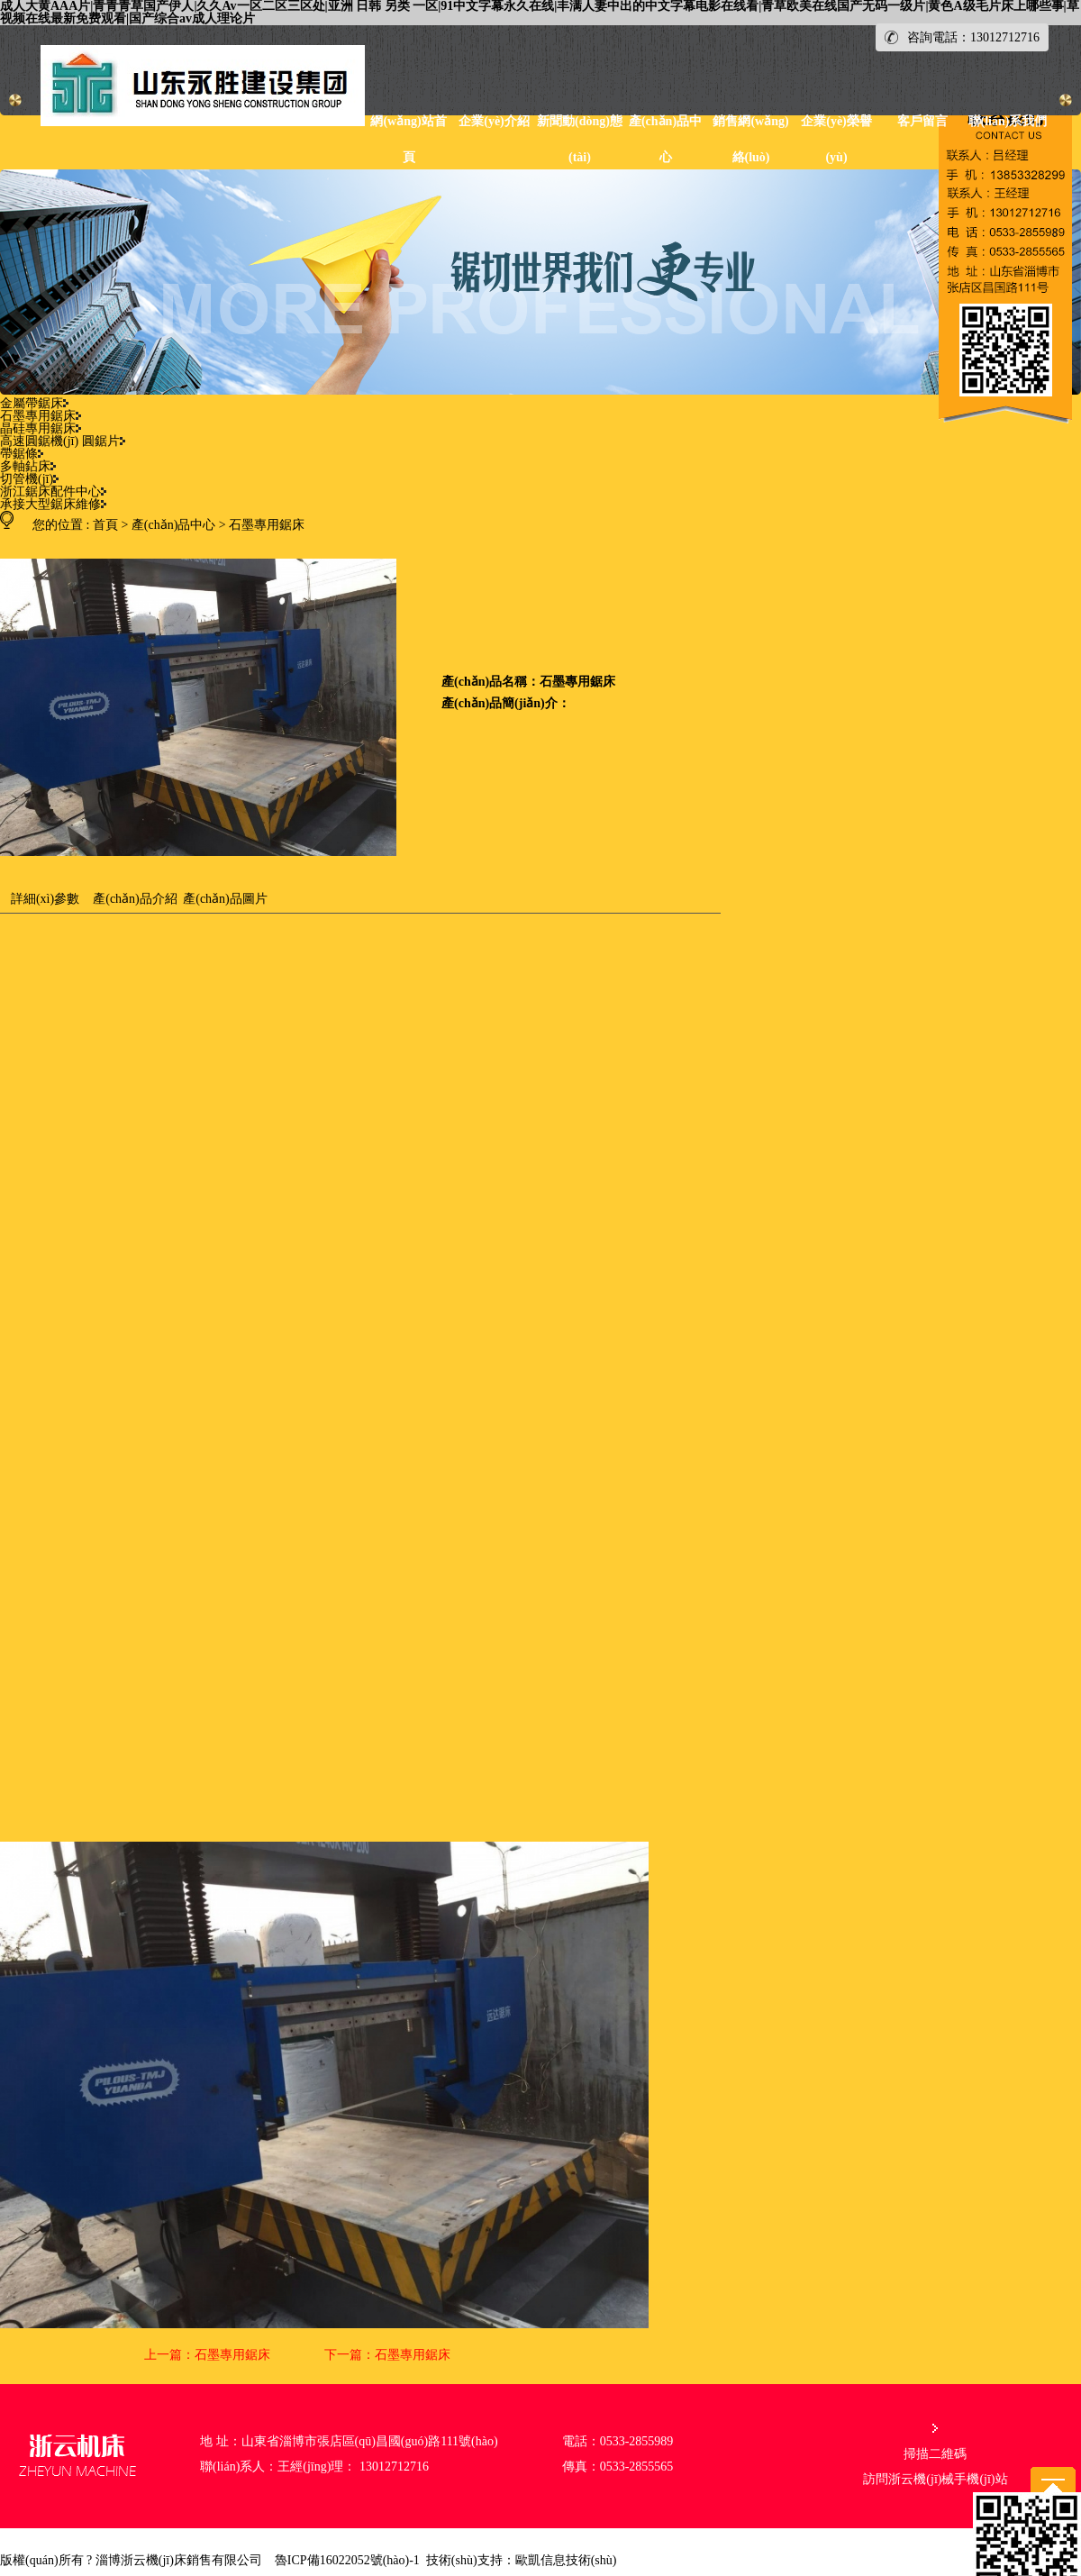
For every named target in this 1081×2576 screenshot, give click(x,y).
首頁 (105, 525)
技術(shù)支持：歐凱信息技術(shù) (521, 2560)
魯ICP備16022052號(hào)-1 (347, 2560)
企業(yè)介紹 (494, 121)
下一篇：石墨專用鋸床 (387, 2355)
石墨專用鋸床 (266, 525)
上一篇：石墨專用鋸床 (207, 2355)
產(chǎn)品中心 (174, 525)
